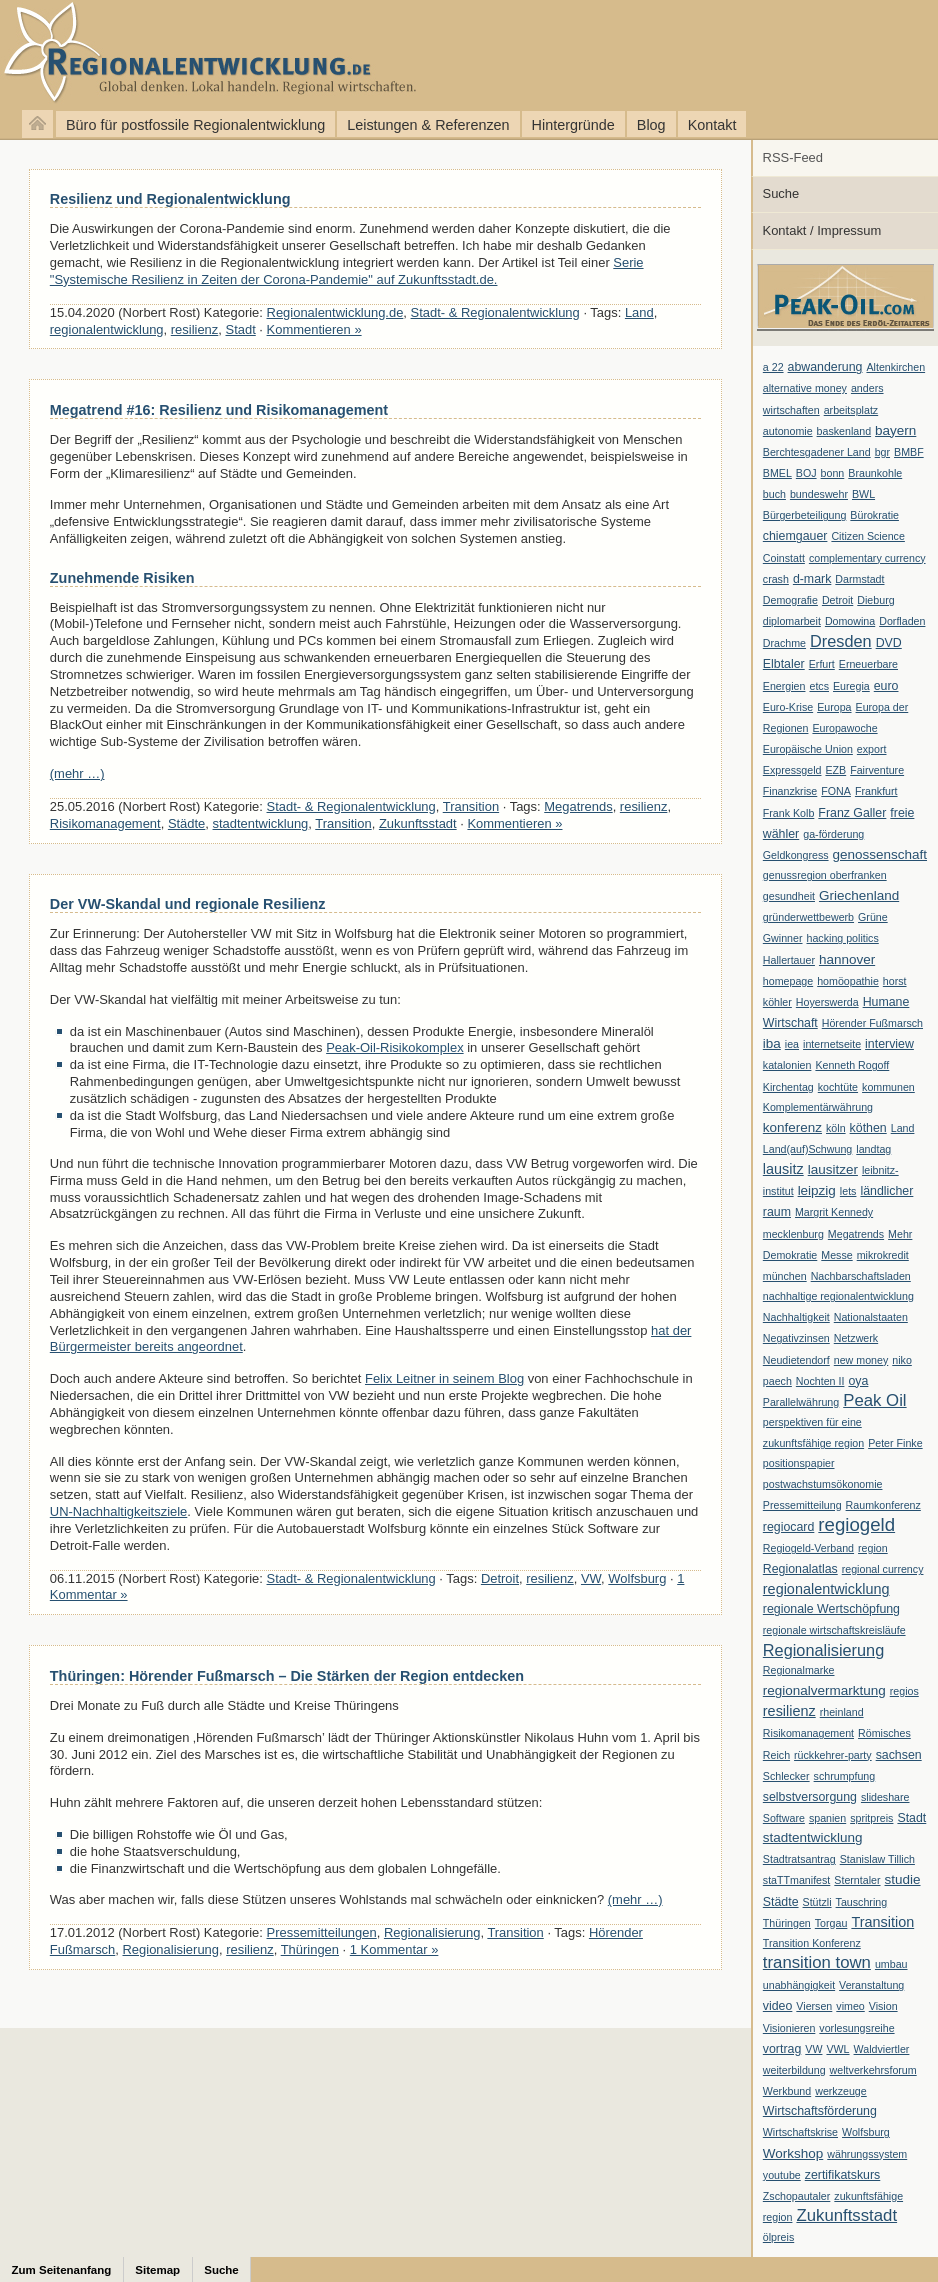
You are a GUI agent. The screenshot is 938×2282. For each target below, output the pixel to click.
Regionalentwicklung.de (210, 52)
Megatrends (578, 806)
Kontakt (712, 125)
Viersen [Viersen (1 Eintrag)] (814, 2006)
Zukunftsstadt (418, 823)
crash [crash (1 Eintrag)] (776, 579)
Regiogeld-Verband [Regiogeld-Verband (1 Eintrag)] (808, 1548)
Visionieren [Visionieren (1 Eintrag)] (789, 2028)
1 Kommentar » (394, 1949)
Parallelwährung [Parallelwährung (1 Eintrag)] (801, 1402)
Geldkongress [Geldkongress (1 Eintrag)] (796, 855)
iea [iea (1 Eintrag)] (792, 1044)
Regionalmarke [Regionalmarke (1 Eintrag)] (799, 1670)
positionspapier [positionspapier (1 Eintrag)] (799, 1463)
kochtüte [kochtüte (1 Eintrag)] (838, 1087)
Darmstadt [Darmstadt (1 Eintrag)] (859, 579)
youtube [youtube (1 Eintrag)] (782, 2175)
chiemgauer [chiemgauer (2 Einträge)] (795, 536)
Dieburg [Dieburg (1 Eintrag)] (875, 600)
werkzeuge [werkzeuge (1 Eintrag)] (841, 2091)
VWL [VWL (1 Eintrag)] (837, 2049)
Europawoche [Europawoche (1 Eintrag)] (844, 728)
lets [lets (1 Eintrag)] (848, 1191)
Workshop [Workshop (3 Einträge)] (793, 2153)
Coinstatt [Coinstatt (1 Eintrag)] (784, 558)
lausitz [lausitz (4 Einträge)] (783, 1169)
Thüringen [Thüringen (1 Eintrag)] (787, 1923)
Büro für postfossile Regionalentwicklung (195, 125)
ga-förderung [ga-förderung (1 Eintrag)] (833, 834)
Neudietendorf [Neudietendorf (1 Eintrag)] (796, 1360)
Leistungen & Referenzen (428, 125)
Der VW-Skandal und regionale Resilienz (188, 904)
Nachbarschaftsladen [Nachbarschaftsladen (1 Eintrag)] (861, 1276)
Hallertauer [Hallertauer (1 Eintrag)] (789, 960)
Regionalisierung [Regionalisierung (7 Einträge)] (823, 1650)
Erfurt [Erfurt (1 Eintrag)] (822, 664)
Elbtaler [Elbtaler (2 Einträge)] (784, 664)
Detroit (500, 1578)
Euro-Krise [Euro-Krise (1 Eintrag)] (788, 707)
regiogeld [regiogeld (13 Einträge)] (856, 1524)
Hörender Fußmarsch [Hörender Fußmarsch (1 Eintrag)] (872, 1023)
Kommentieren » (314, 329)
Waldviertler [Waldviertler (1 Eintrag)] (882, 2049)
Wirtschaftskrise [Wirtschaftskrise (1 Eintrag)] (800, 2132)
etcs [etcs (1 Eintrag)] (819, 686)
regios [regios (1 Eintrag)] (904, 1691)
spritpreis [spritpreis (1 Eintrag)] (871, 1818)
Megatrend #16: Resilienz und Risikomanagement (219, 410)
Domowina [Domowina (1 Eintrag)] (850, 621)
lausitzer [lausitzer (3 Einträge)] (833, 1169)
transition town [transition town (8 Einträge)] (817, 1962)
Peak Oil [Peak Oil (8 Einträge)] (874, 1400)
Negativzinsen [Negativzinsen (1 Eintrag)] (796, 1338)
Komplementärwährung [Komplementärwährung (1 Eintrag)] (818, 1107)
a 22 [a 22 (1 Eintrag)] (773, 367)
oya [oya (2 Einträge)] (858, 1381)
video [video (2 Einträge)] (778, 2006)
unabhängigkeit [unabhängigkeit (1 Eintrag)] (799, 1985)
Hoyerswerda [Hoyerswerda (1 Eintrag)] (827, 1002)
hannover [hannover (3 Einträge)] (847, 959)
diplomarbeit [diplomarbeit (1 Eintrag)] (792, 621)
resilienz (195, 329)
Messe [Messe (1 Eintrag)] (836, 1255)
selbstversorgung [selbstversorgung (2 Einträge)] (810, 1797)
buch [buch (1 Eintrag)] (774, 494)
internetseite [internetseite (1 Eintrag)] (832, 1044)
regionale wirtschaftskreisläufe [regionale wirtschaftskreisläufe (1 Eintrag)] (834, 1630)
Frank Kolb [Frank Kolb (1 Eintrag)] (789, 813)
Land (639, 312)
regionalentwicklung (107, 329)
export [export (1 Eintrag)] (872, 749)
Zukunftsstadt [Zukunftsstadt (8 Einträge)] (846, 2215)
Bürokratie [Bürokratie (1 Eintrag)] (874, 515)
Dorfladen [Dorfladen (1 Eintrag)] (902, 621)
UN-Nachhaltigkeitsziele (119, 1511)
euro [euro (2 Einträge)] (886, 686)
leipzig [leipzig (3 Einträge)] (817, 1190)
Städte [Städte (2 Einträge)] (781, 1902)
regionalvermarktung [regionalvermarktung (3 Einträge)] (824, 1690)
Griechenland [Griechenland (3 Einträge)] (859, 895)
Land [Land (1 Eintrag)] (903, 1128)
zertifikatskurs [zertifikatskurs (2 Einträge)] (843, 2175)
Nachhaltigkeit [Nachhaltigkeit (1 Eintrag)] (796, 1317)
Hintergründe (573, 125)
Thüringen (310, 1949)
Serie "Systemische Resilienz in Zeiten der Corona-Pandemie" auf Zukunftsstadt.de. (347, 271)
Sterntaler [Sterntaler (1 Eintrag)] (857, 1880)
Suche (781, 193)
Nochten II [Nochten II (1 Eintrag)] (820, 1381)
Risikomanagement (105, 823)
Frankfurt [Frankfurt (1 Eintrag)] (876, 791)
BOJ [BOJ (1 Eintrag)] (806, 473)
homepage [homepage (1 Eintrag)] (788, 981)
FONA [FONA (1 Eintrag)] (836, 791)
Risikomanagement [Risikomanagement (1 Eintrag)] (808, 1733)
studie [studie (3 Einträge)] (903, 1879)
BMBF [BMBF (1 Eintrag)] (909, 452)
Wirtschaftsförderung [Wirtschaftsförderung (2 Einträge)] (820, 2111)
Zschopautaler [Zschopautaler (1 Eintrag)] (797, 2196)
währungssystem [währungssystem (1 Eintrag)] (867, 2154)
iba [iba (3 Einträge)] (772, 1043)
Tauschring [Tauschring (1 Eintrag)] (862, 1902)
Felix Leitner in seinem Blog (444, 1378)
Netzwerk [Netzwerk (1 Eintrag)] (856, 1338)
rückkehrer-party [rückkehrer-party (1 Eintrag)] (833, 1755)
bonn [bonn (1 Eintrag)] (833, 473)
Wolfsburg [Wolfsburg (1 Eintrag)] (866, 2132)
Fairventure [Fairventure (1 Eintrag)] (877, 770)
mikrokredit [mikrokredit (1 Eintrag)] (883, 1255)
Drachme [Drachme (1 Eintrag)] (784, 643)
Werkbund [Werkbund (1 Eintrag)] (787, 2091)
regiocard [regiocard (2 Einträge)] (789, 1527)
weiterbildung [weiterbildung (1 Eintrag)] (794, 2070)
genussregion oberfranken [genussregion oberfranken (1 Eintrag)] (825, 875)
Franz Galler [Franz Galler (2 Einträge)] (852, 813)
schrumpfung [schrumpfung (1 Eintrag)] (845, 1776)
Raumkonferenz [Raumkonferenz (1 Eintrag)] (883, 1505)
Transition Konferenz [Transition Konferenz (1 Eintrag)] (812, 1943)
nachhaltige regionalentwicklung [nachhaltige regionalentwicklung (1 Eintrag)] (838, 1296)
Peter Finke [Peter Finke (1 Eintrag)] (895, 1443)
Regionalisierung (432, 1932)
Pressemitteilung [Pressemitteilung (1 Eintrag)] (802, 1505)
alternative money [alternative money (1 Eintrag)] (805, 388)
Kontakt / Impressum (822, 230)
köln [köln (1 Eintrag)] (836, 1128)
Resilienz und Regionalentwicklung (170, 199)
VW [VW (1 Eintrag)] (813, 2049)
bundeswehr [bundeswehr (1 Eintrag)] (819, 494)
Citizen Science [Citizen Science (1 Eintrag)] (867, 536)
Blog (651, 125)
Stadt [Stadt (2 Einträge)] (911, 1818)
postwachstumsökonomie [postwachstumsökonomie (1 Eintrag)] (823, 1484)
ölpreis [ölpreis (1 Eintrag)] (778, 2237)
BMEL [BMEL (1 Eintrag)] (777, 473)
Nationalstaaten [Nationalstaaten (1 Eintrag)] (871, 1317)
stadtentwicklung (261, 823)
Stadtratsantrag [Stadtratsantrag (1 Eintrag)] (799, 1859)
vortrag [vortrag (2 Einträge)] (782, 2049)
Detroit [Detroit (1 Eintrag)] (837, 600)
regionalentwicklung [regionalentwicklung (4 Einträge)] (826, 1589)
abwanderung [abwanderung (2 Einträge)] (825, 367)
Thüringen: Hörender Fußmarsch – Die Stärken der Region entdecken (287, 1676)
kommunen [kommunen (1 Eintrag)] (888, 1087)
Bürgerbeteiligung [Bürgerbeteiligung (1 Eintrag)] (805, 515)
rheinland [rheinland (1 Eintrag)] (842, 1712)
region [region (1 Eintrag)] (873, 1548)
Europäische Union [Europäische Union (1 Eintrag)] (808, 749)
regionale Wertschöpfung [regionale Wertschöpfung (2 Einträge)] (831, 1609)
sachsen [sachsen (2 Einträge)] (899, 1755)
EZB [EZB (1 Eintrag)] (835, 770)
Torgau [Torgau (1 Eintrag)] (831, 1923)
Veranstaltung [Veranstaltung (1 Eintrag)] (871, 1985)
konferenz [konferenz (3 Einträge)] (792, 1127)
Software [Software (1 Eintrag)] (784, 1818)
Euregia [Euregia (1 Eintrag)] (851, 686)
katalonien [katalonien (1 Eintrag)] (787, 1065)
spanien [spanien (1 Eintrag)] (827, 1818)
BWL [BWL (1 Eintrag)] (863, 494)
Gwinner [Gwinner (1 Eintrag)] (783, 938)
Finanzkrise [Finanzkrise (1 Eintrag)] (790, 791)
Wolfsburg (637, 1578)
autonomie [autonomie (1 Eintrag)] (788, 431)
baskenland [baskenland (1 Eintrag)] (844, 431)
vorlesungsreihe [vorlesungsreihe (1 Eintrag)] (856, 2028)
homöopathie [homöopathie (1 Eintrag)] (848, 981)
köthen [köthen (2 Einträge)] (868, 1128)
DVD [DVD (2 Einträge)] (889, 643)
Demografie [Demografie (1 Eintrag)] (790, 600)
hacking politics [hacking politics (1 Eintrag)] (843, 938)
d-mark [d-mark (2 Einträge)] (812, 579)
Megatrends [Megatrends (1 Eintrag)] (856, 1234)
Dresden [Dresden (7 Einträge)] (841, 641)
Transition (471, 806)
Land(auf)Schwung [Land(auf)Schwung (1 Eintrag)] (807, 1149)
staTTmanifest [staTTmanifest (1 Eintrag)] (797, 1880)
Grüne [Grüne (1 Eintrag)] (873, 917)
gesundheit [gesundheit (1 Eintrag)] (789, 896)
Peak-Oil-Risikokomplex (394, 1047)
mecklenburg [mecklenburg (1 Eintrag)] (793, 1234)
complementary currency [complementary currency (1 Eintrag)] (867, 558)
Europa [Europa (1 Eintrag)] (834, 707)
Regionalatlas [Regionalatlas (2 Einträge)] (800, 1569)
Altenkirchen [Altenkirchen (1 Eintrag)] (895, 367)
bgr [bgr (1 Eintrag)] (882, 452)
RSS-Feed (793, 157)
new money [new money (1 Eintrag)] (861, 1360)
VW (591, 1578)
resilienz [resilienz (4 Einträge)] (789, 1711)
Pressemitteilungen (322, 1932)
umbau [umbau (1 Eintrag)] (891, 1964)
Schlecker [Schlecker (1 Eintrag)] (786, 1776)
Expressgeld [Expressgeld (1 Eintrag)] (792, 770)
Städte (186, 823)
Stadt (241, 329)
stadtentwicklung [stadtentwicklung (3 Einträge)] (813, 1837)
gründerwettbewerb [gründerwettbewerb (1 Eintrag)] (808, 917)
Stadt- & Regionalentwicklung (495, 312)
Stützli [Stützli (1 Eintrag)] (817, 1902)
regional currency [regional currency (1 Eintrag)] (883, 1569)
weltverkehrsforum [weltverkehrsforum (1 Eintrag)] (873, 2070)
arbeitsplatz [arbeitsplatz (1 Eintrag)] (851, 410)
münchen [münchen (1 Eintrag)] (785, 1276)
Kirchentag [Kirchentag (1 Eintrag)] (788, 1087)
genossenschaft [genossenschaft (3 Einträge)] (880, 854)
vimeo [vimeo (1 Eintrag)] (850, 2006)
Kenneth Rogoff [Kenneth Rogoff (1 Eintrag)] (852, 1065)
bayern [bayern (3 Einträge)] (895, 430)
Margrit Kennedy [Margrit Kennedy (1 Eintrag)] (834, 1212)
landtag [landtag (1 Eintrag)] (873, 1149)
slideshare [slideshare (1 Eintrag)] (885, 1797)
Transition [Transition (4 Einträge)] (882, 1922)
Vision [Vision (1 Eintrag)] (883, 2006)
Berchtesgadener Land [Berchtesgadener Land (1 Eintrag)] (817, 452)
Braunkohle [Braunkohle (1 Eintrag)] (875, 473)
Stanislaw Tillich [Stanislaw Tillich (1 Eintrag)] (877, 1859)
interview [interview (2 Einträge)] (889, 1044)
